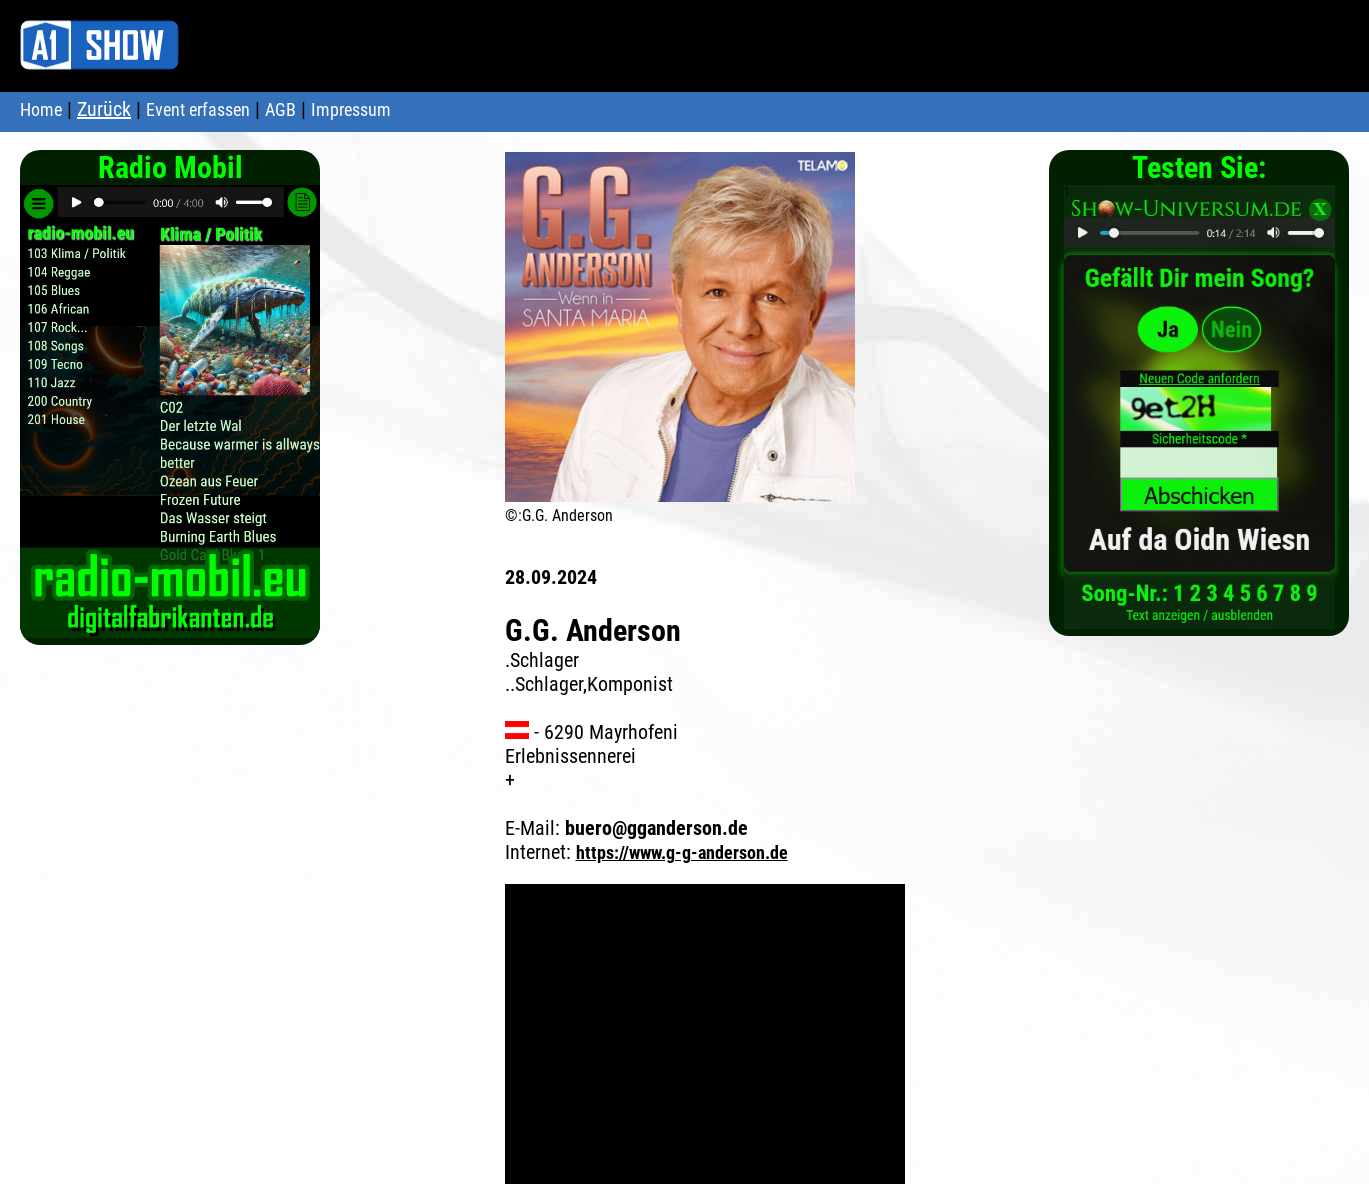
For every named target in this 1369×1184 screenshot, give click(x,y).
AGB (280, 109)
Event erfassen (198, 109)
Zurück (104, 109)
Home (41, 109)
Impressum (351, 109)
